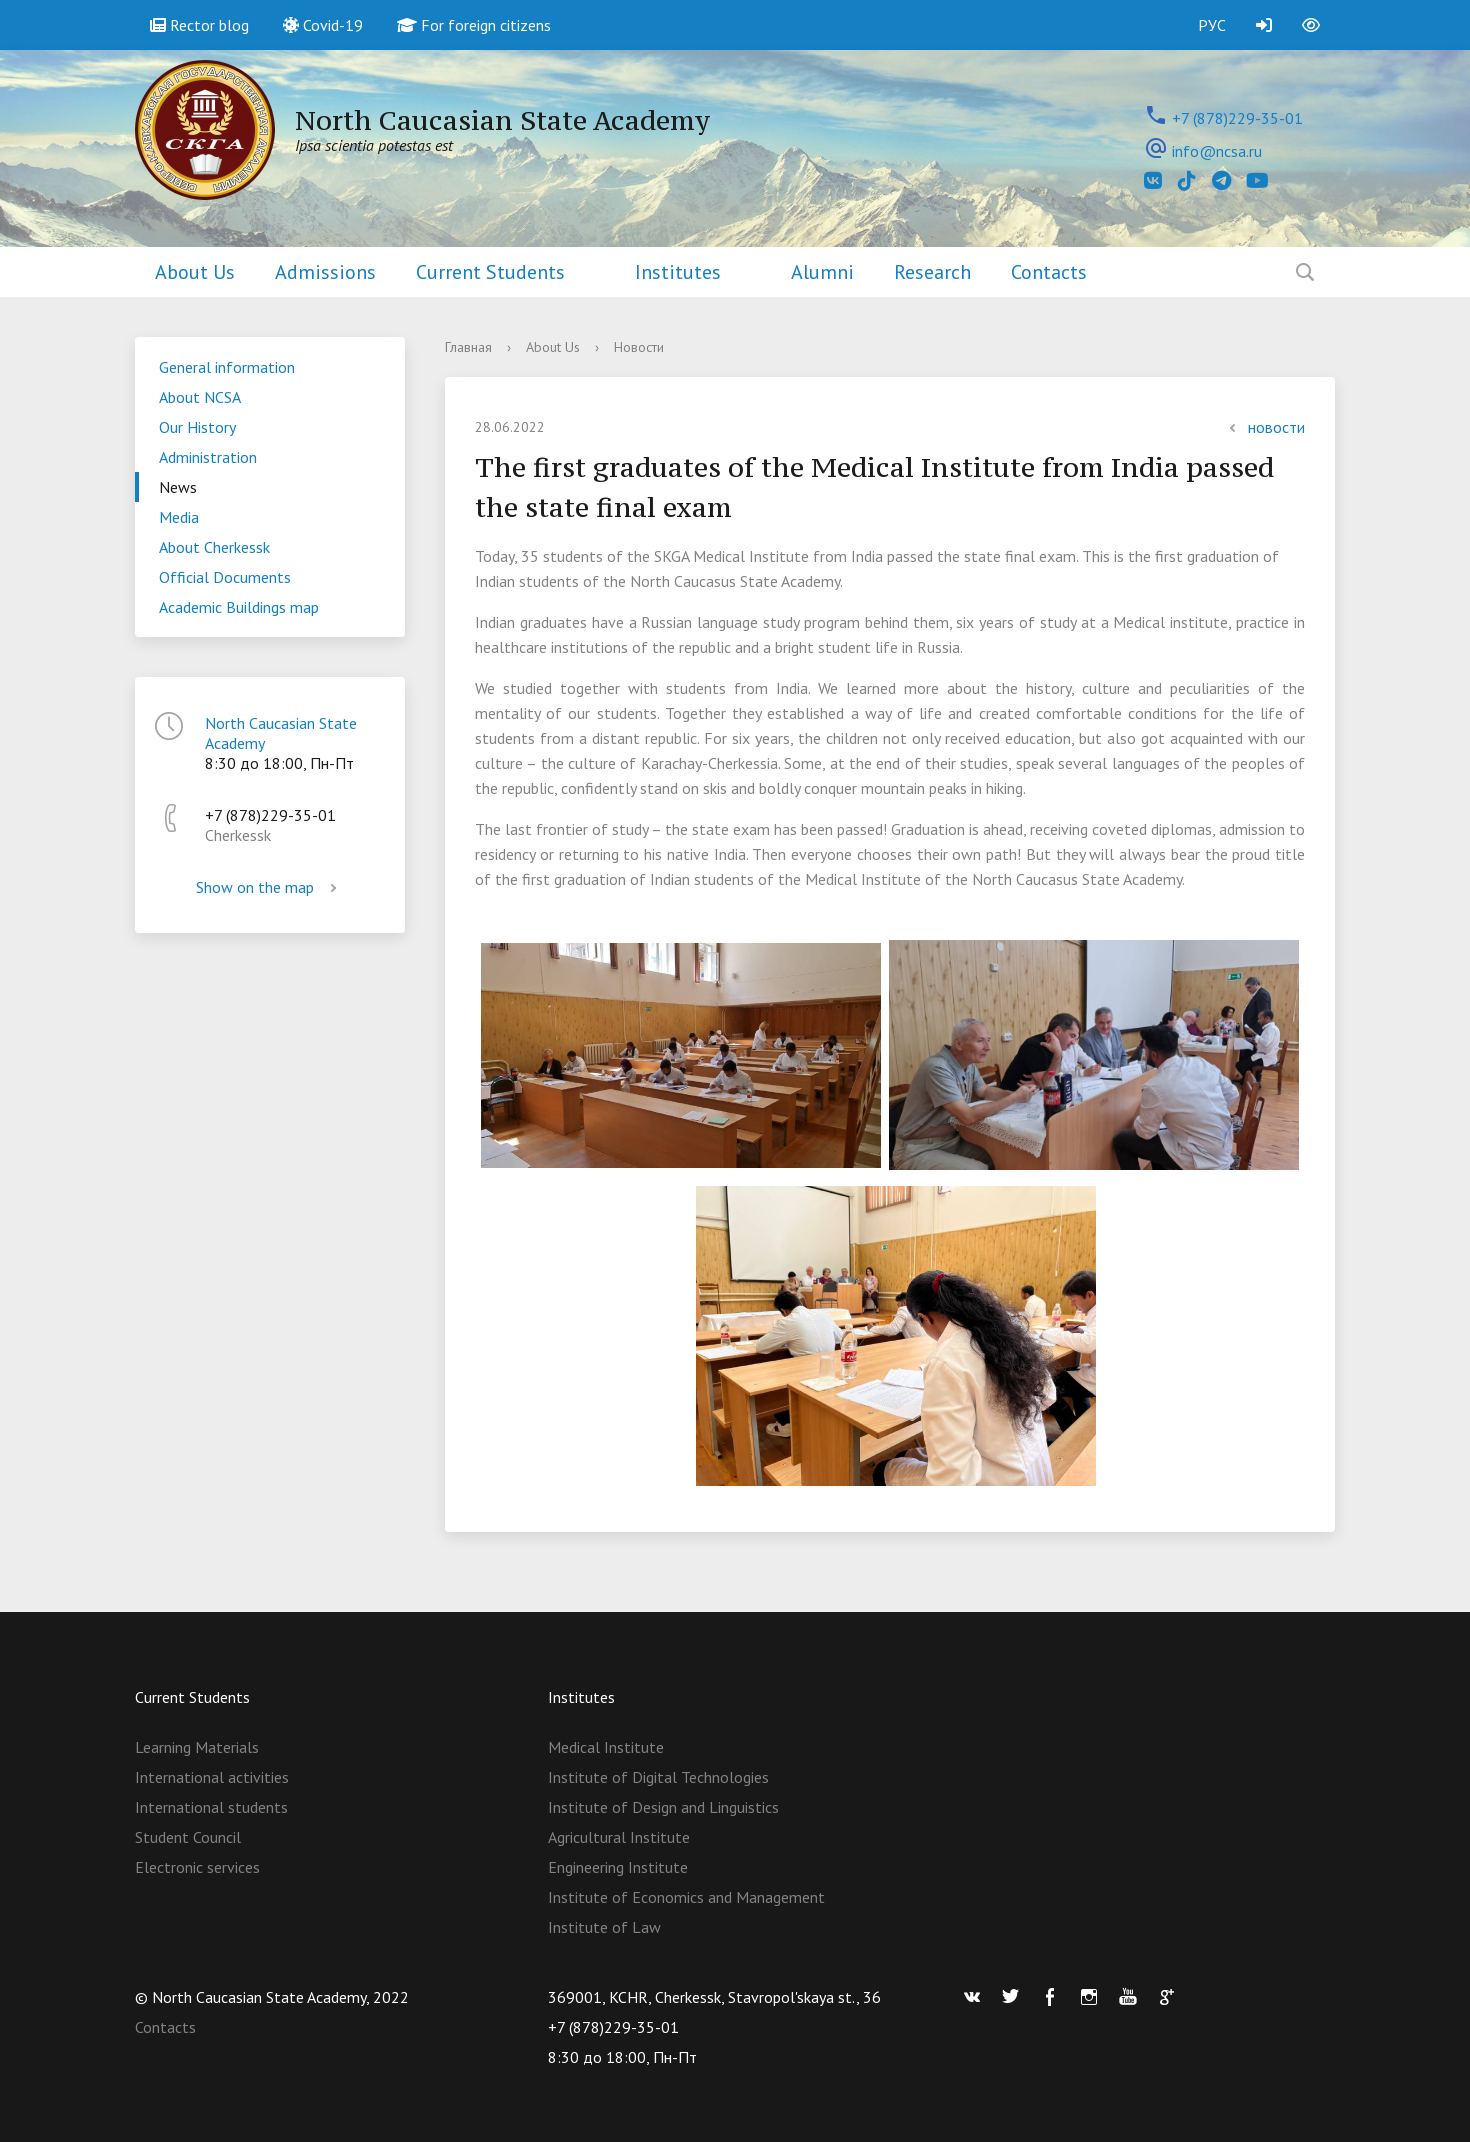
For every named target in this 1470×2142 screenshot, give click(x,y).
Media (179, 517)
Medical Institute (606, 1747)
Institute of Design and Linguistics (663, 1807)
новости (1264, 427)
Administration (208, 457)
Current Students (490, 272)
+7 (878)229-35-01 (1237, 118)
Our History (197, 427)
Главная (468, 347)
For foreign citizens (474, 25)
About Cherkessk (214, 547)
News (178, 487)
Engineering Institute (618, 1867)
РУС (1212, 25)
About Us (195, 272)
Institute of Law (604, 1927)
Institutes (678, 272)
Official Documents (225, 577)
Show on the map (270, 887)
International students (211, 1807)
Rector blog (199, 25)
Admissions (325, 272)
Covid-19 (323, 25)
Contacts (1049, 272)
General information (227, 367)
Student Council (188, 1837)
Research (932, 272)
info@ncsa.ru (1217, 151)
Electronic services (197, 1867)
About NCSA (200, 397)
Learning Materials (197, 1747)
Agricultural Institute (619, 1837)
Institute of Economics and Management (686, 1897)
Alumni (822, 272)
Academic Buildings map (239, 607)
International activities (212, 1777)
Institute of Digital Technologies (658, 1777)
